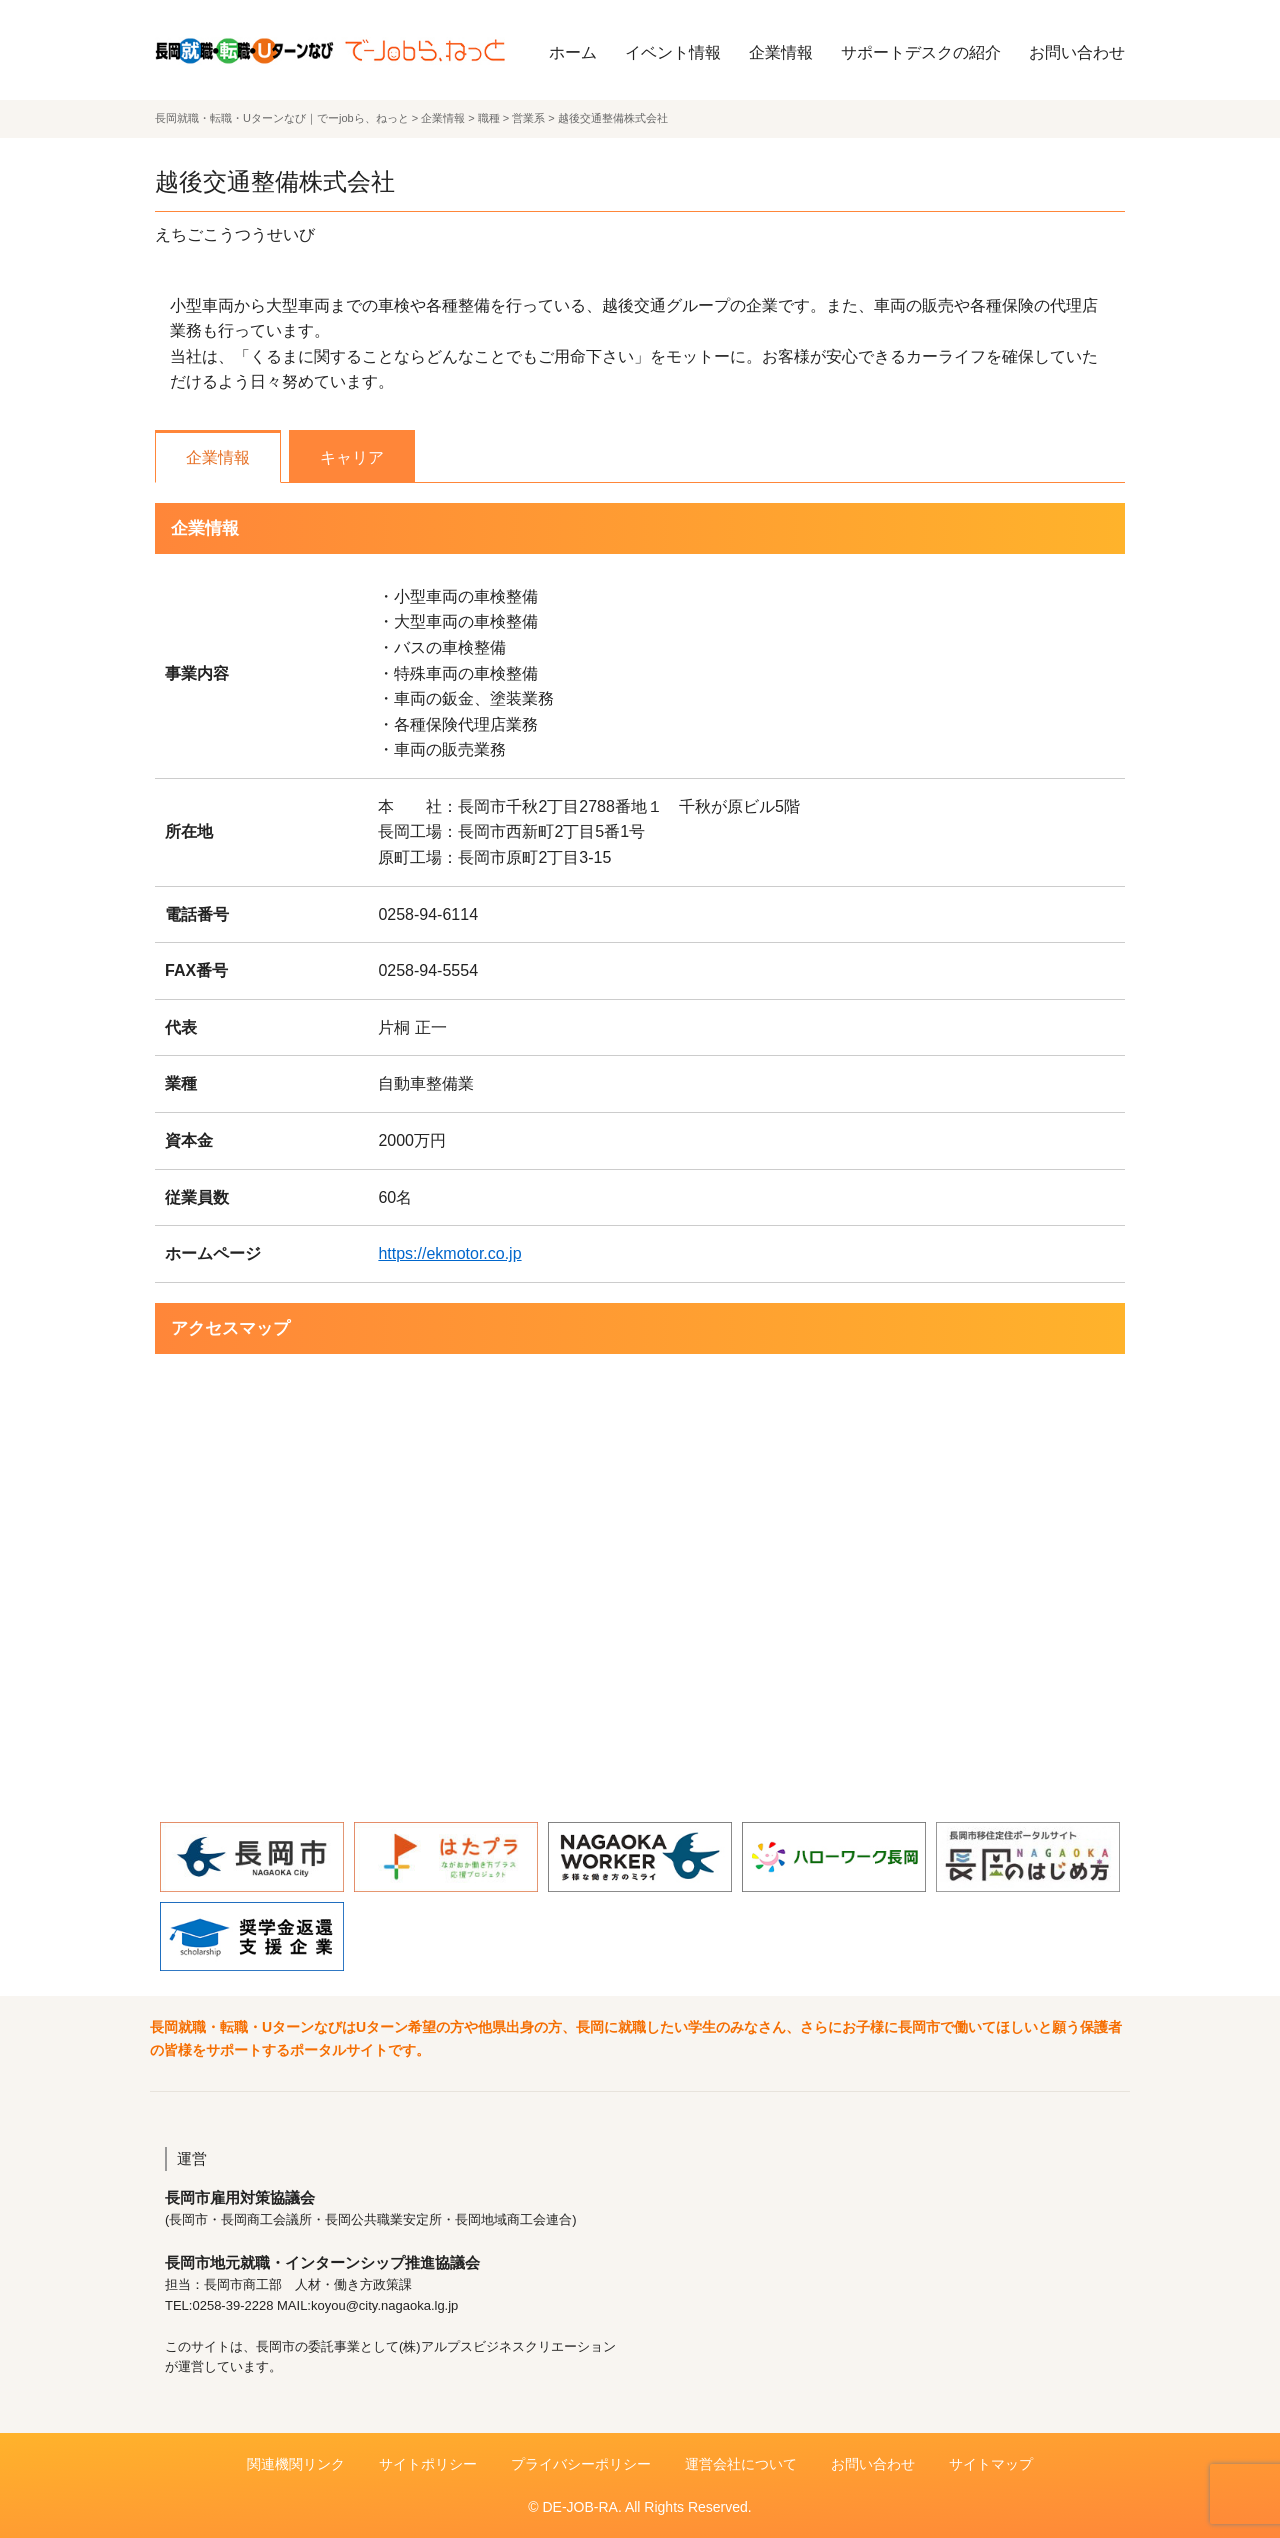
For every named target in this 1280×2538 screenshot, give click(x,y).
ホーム (573, 52)
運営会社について (741, 2464)
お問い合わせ (1077, 52)
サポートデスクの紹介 (921, 52)
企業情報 (781, 52)
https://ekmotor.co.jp (449, 1253)
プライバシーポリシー (581, 2464)
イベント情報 (673, 52)
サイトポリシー (428, 2464)
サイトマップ (991, 2464)
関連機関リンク (296, 2464)
